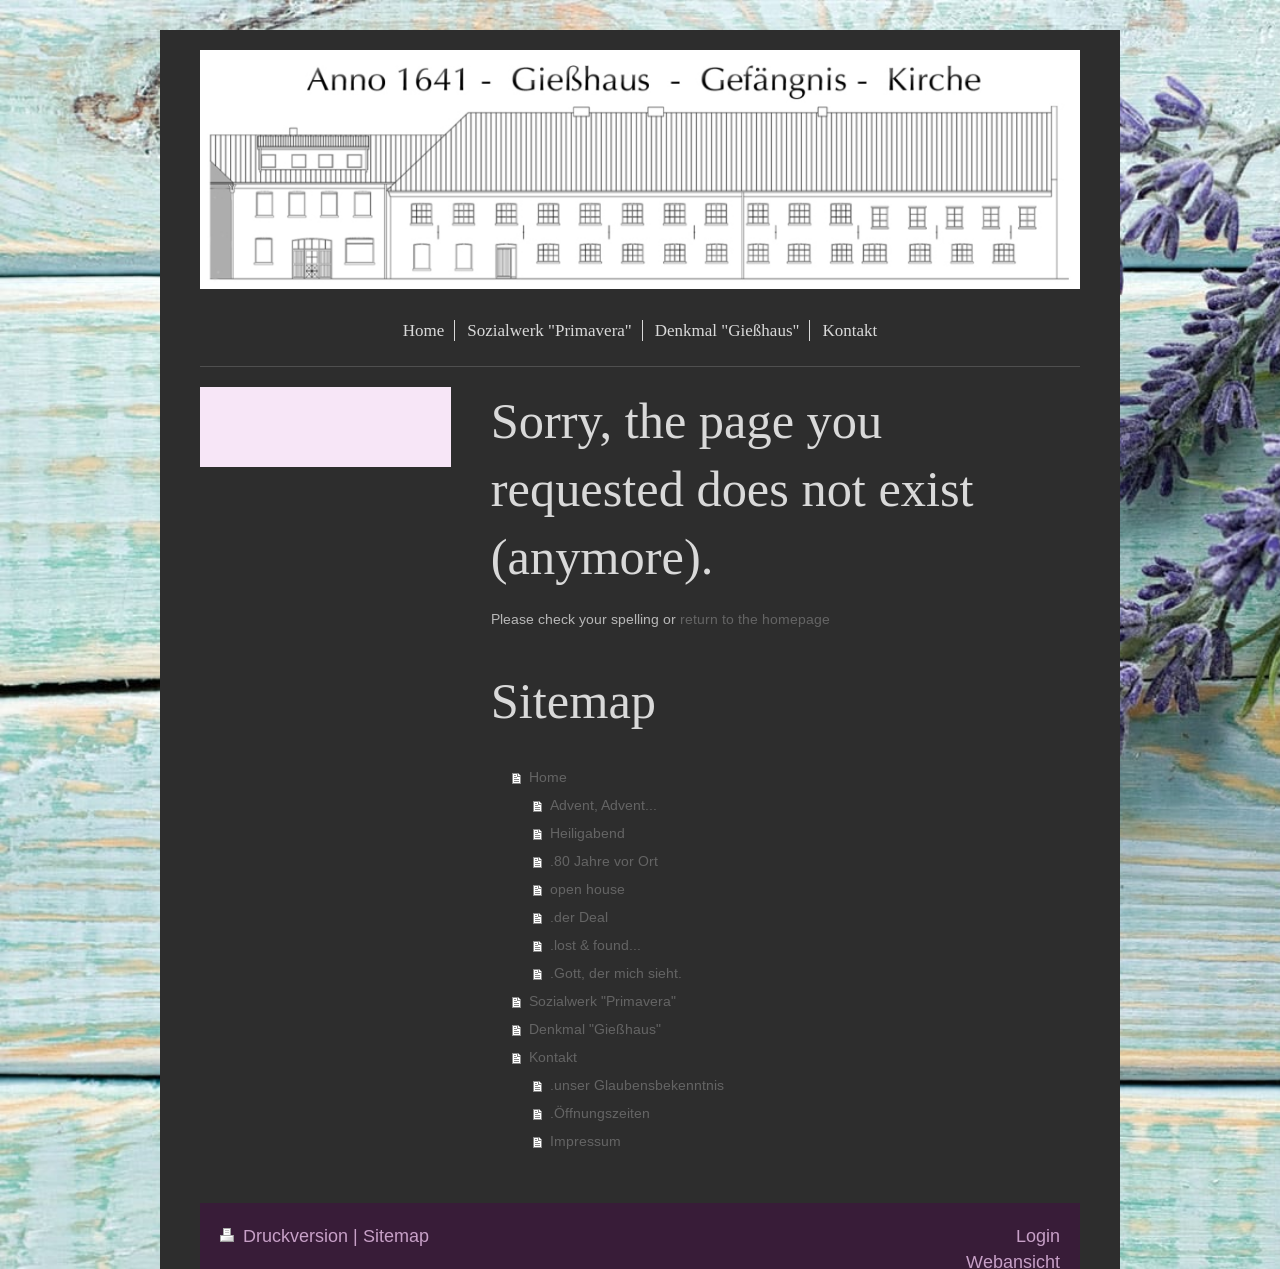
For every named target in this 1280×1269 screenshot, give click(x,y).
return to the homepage (755, 619)
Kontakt (553, 1057)
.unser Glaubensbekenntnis (637, 1085)
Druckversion (286, 1235)
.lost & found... (595, 945)
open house (587, 889)
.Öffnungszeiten (600, 1113)
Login (1038, 1235)
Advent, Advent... (603, 805)
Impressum (585, 1141)
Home (548, 777)
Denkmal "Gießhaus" (595, 1029)
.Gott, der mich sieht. (616, 973)
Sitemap (396, 1235)
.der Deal (579, 917)
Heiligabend (587, 833)
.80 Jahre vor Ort (604, 861)
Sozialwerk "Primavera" (602, 1001)
